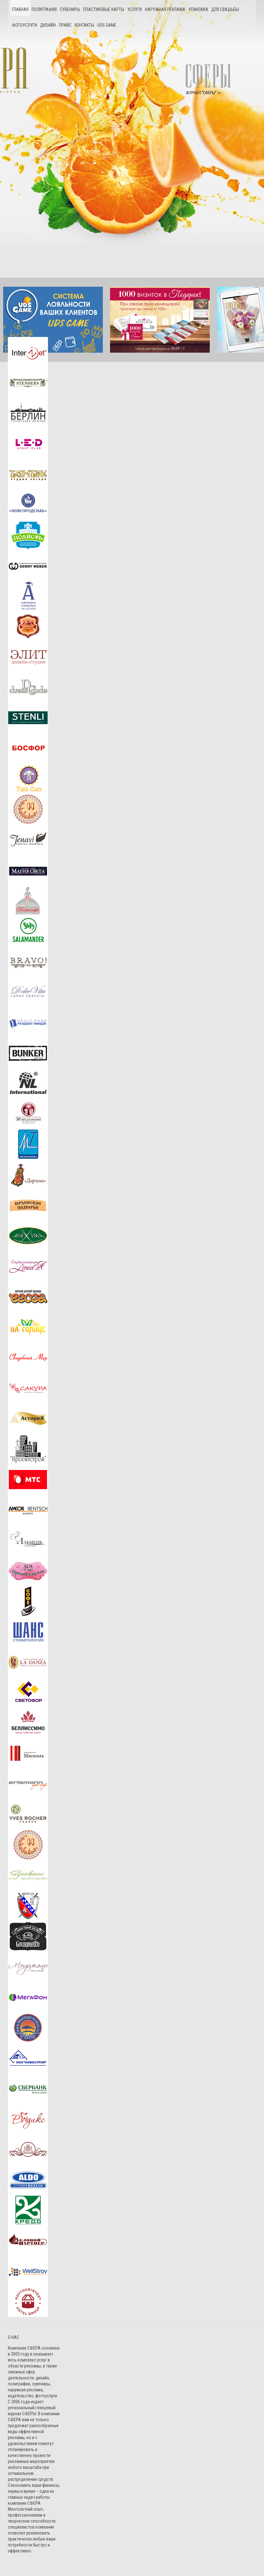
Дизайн (48, 25)
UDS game (106, 25)
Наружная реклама (165, 9)
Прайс (65, 25)
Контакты (84, 25)
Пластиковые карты (103, 9)
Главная (20, 9)
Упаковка (198, 9)
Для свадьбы (225, 9)
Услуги (134, 9)
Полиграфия (44, 9)
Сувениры (70, 9)
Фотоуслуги (24, 25)
